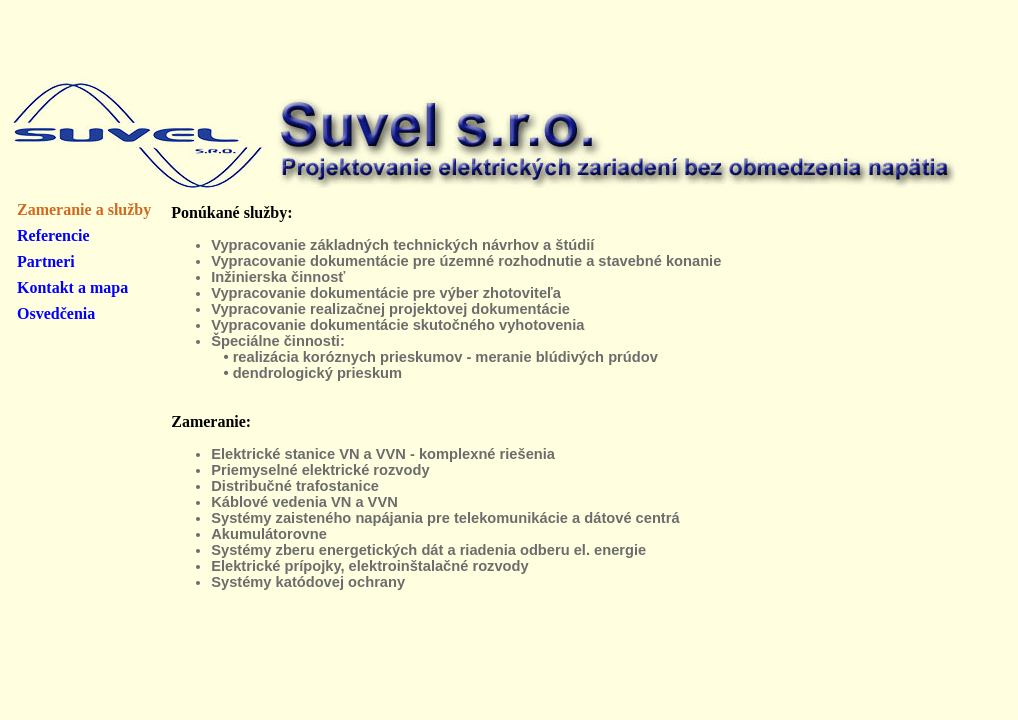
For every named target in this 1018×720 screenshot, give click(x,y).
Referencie (53, 235)
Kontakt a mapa (72, 287)
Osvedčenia (56, 313)
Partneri (46, 261)
